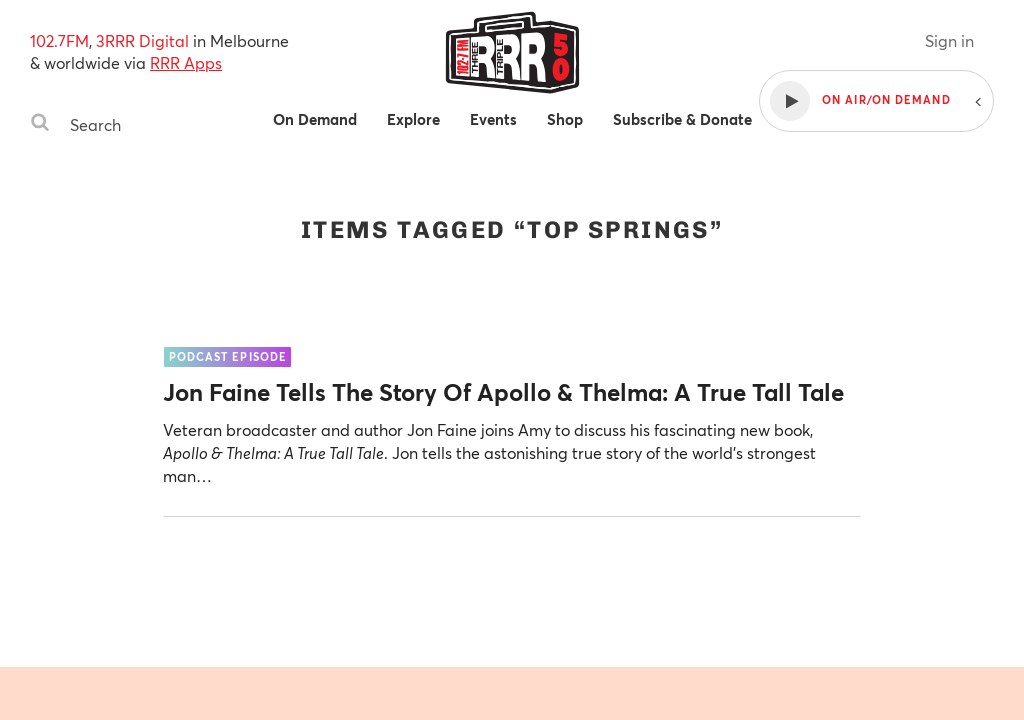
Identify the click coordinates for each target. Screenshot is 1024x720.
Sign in (949, 40)
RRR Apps (186, 62)
